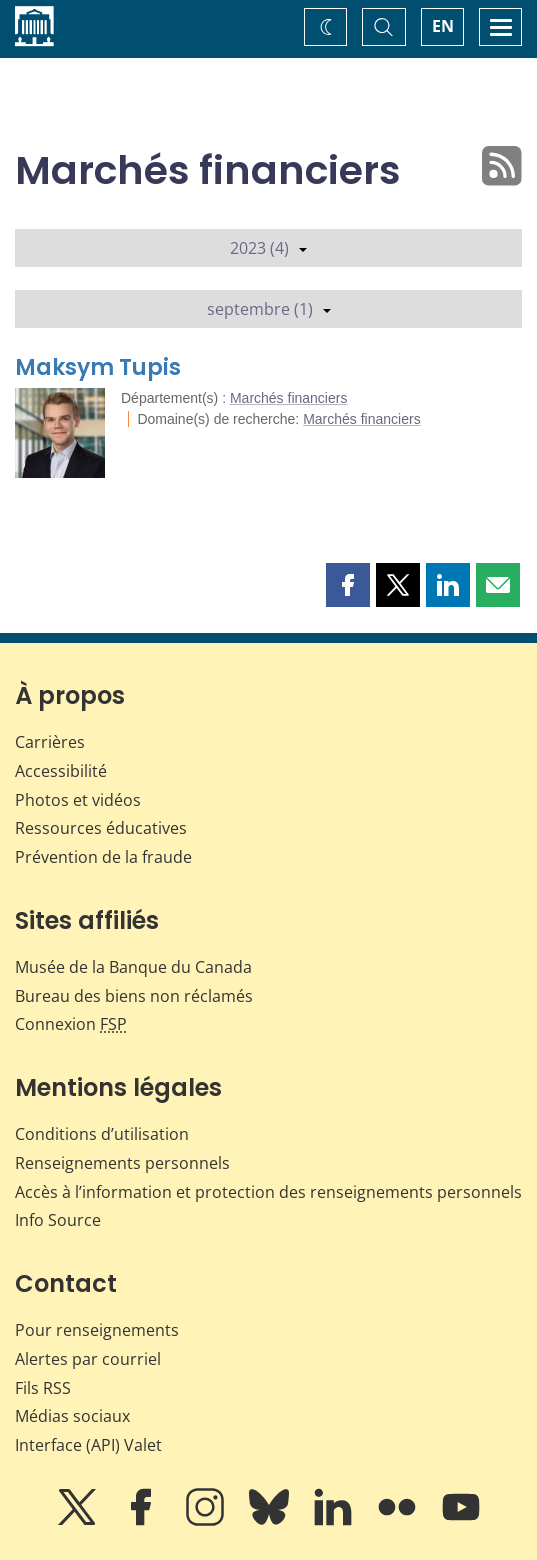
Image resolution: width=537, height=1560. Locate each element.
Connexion (71, 1024)
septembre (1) (269, 309)
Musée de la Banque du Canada (133, 967)
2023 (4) (268, 248)
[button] (348, 585)
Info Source (58, 1220)
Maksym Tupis (98, 367)
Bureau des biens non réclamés (134, 996)
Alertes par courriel (88, 1359)
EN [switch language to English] (443, 26)
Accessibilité (61, 771)
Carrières (50, 742)
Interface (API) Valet (88, 1445)
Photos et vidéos (78, 800)
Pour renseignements (97, 1330)
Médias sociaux (72, 1416)
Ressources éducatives (101, 828)
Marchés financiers (289, 398)
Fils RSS (43, 1388)
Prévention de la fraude (103, 857)
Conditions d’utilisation (102, 1134)
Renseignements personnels (122, 1163)
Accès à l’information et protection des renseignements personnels (268, 1192)
